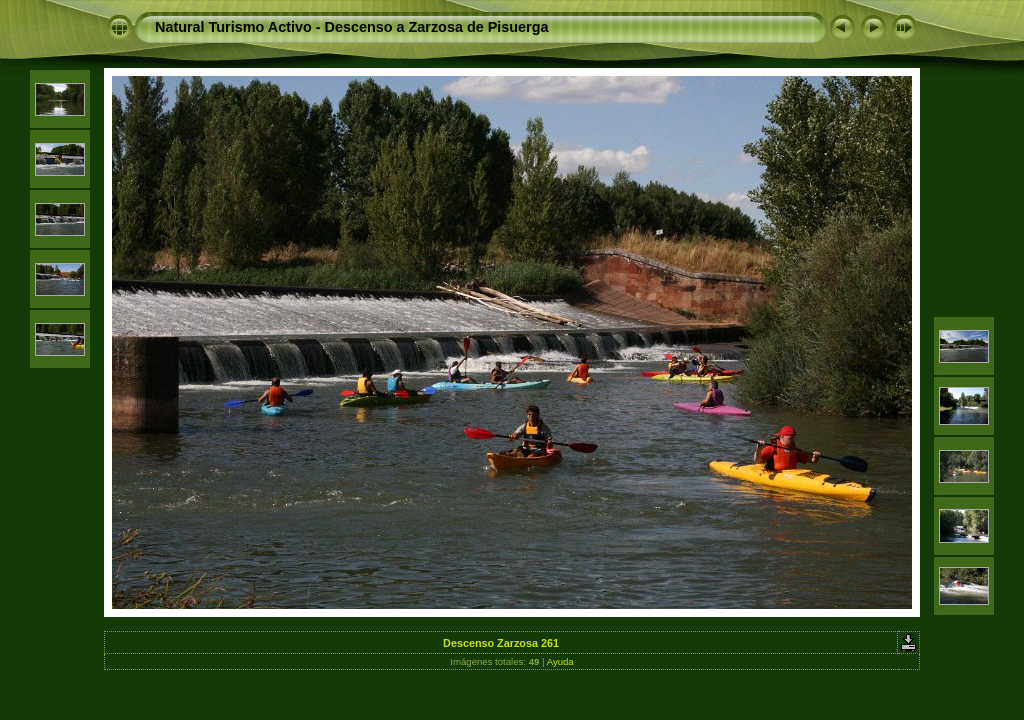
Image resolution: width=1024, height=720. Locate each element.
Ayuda (560, 661)
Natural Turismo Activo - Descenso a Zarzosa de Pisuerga (351, 27)
